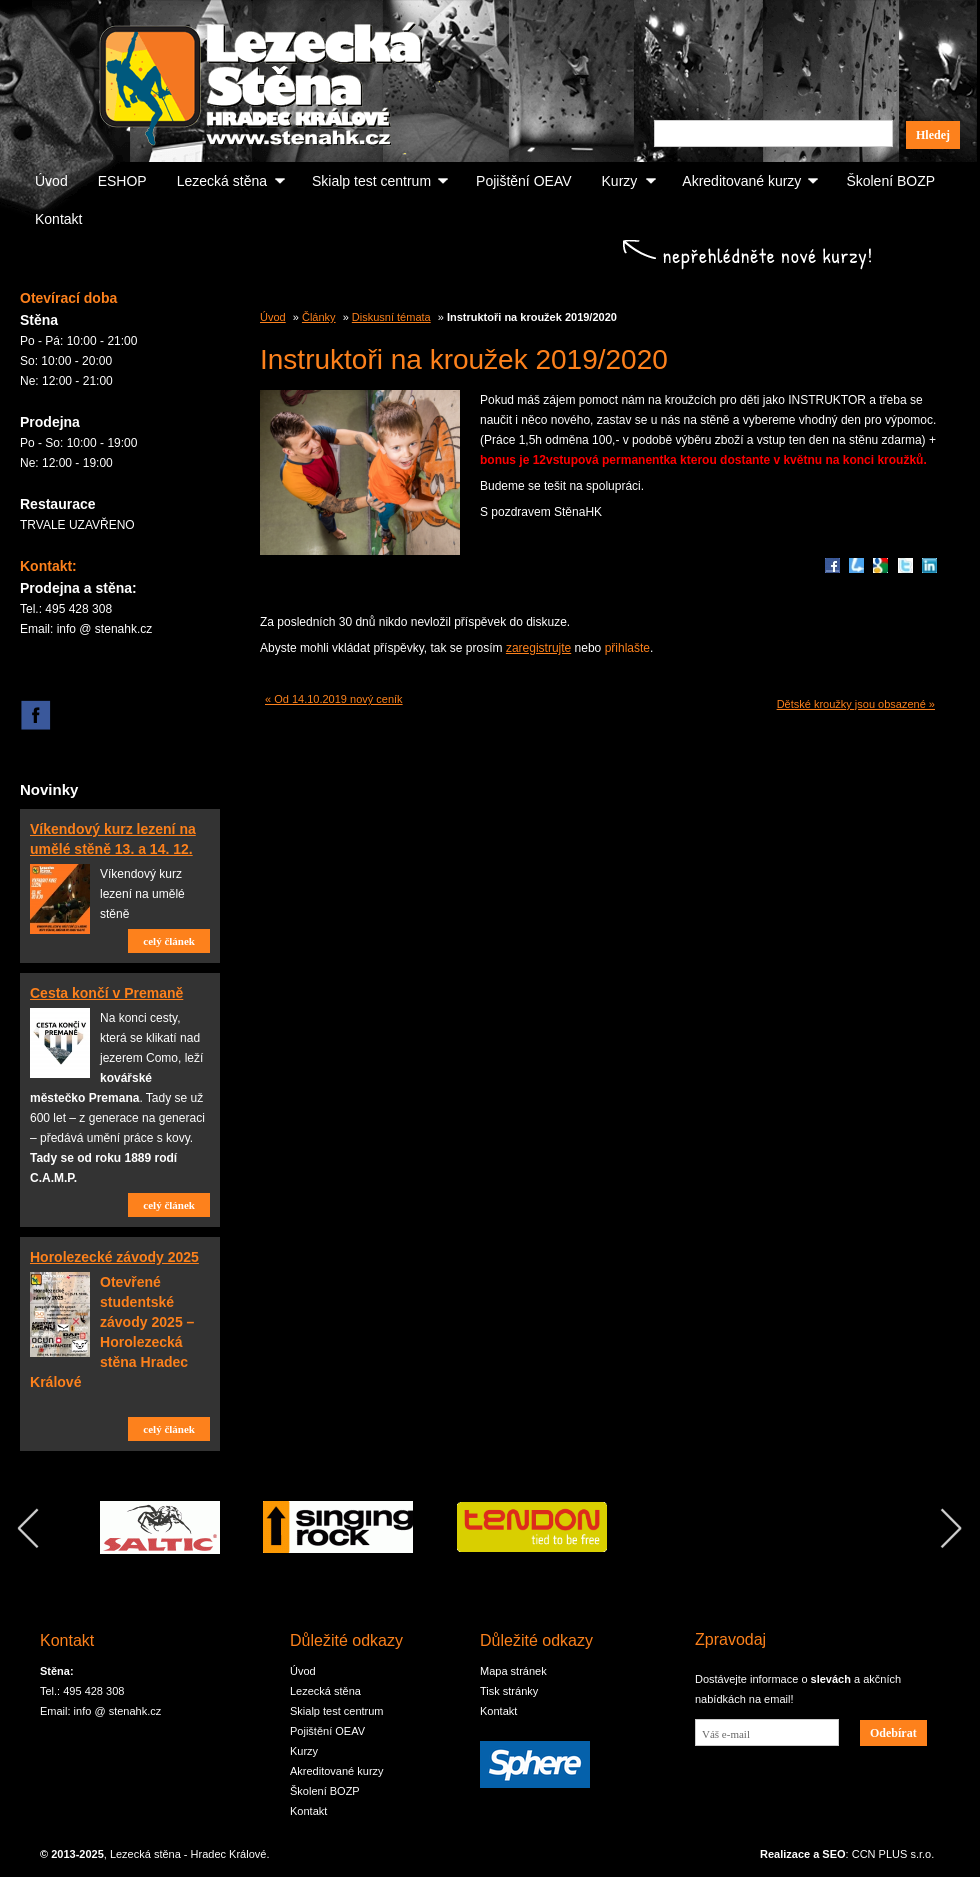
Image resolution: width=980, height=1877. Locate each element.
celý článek (169, 941)
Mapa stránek (513, 1671)
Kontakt (58, 219)
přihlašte (627, 648)
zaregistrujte (538, 648)
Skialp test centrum (371, 181)
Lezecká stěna (222, 181)
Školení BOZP (890, 181)
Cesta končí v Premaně (106, 993)
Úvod (51, 181)
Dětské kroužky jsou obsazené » (856, 704)
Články (319, 317)
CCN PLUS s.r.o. (893, 1854)
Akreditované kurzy (741, 181)
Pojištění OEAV (523, 181)
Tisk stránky (509, 1691)
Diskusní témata (391, 317)
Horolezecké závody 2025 (114, 1257)
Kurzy (620, 181)
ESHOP (122, 181)
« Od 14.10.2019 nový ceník (334, 699)
